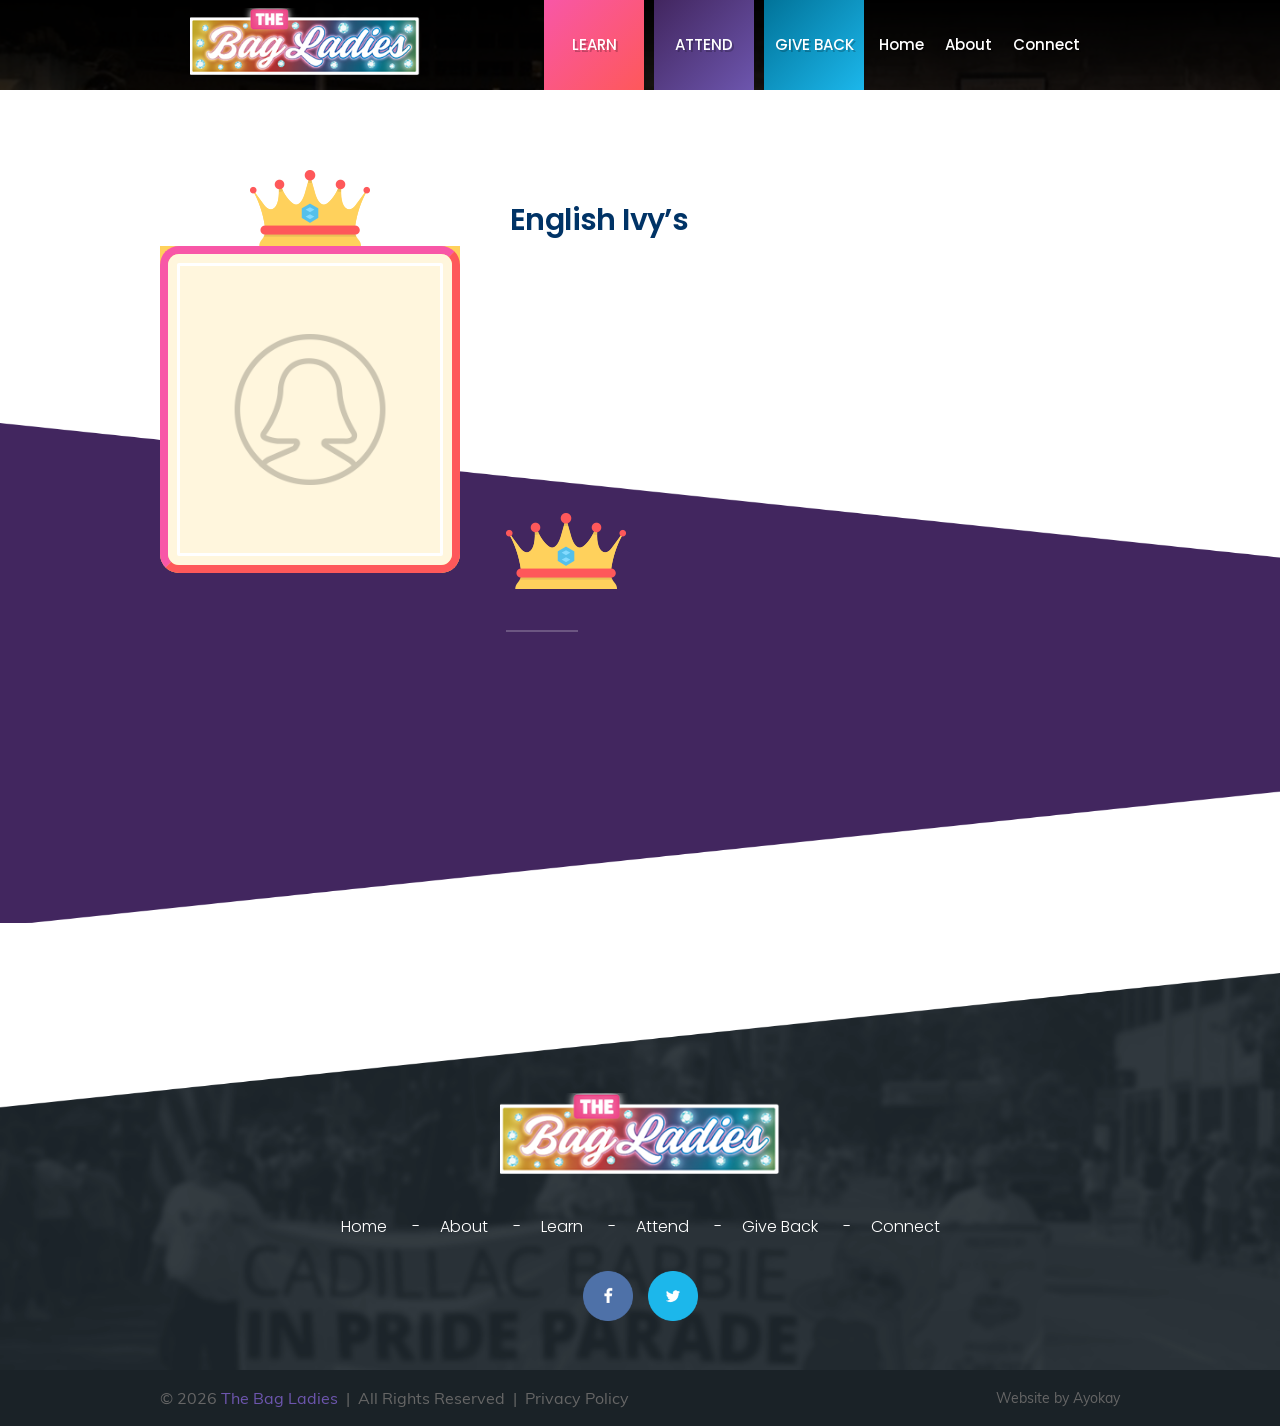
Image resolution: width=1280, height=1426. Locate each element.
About (968, 44)
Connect (1046, 44)
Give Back (814, 44)
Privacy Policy (577, 1398)
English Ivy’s (599, 220)
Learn (594, 44)
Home (901, 44)
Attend (704, 44)
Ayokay (1096, 1398)
